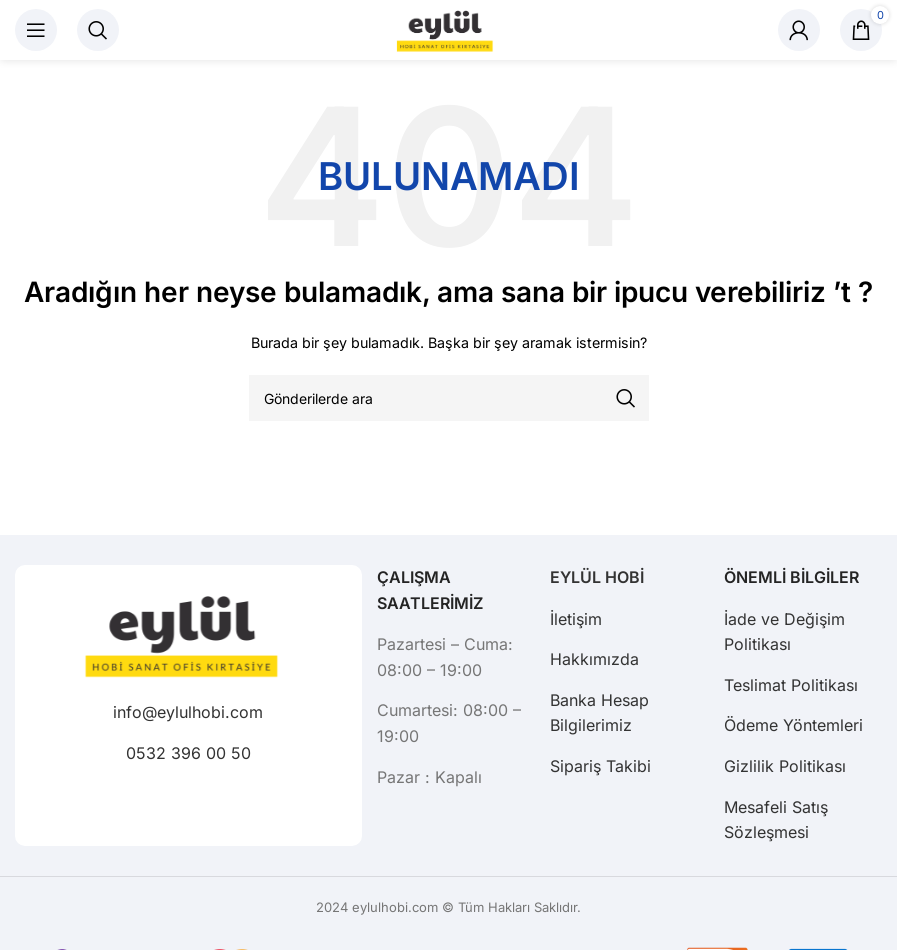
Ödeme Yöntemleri (793, 725)
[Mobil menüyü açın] (36, 30)
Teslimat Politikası (791, 685)
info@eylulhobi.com (188, 712)
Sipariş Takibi (600, 766)
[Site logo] (449, 29)
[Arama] (98, 30)
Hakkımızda (594, 659)
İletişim (576, 619)
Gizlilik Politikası (785, 766)
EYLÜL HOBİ (597, 577)
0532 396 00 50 (188, 753)
